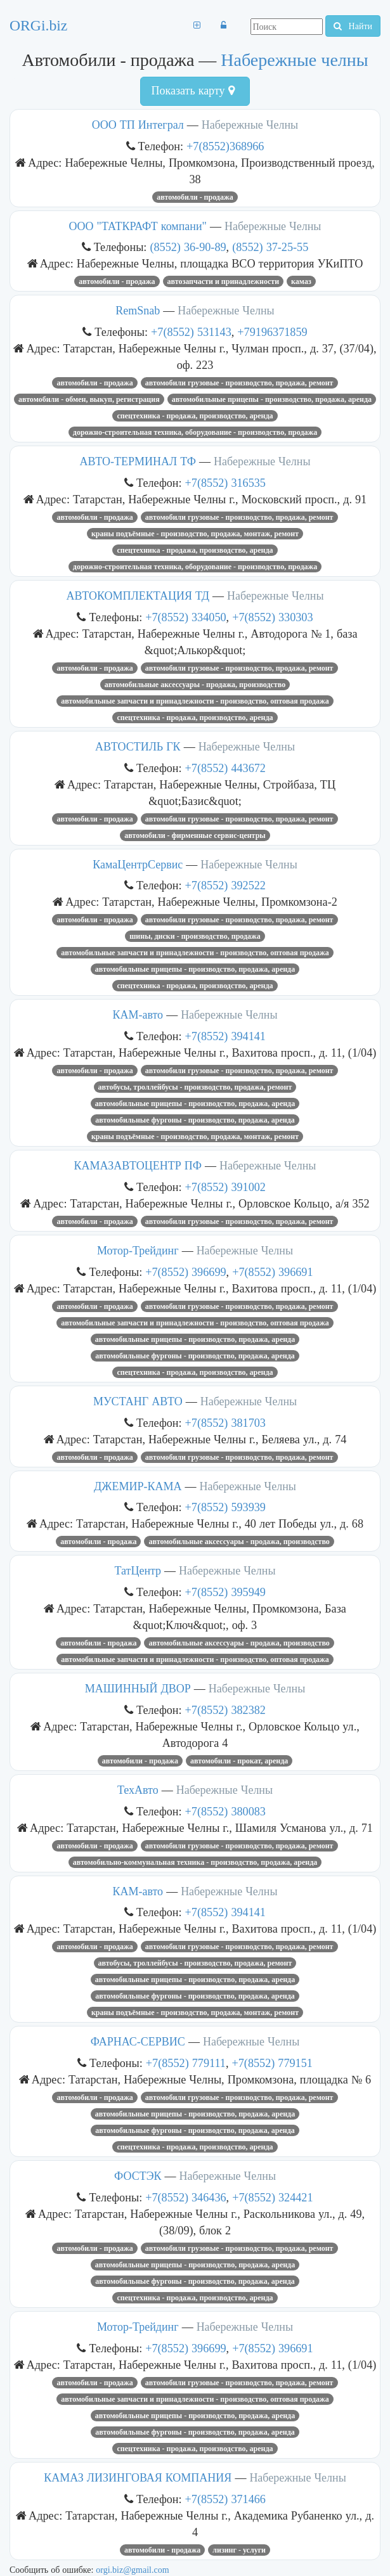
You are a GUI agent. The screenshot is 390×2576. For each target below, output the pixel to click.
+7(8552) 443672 (225, 768)
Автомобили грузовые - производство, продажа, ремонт (239, 383)
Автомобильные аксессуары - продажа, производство (195, 684)
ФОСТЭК (138, 2176)
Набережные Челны (250, 125)
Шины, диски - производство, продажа (195, 936)
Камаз (301, 281)
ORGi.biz (38, 25)
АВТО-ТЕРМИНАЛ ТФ (138, 461)
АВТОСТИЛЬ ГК (138, 746)
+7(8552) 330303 (272, 617)
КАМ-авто (137, 1015)
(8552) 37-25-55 (270, 247)
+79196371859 (272, 332)
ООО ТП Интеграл (138, 125)
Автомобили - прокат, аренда (239, 1761)
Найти (353, 26)
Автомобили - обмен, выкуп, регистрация (89, 399)
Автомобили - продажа (195, 197)
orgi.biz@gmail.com (132, 2569)
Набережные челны (294, 60)
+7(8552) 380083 (225, 1811)
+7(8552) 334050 (185, 617)
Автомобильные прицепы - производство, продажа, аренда (272, 399)
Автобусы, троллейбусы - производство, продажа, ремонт (195, 1087)
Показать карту (192, 90)
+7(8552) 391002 (225, 1187)
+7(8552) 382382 (225, 1710)
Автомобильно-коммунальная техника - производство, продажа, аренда (195, 1862)
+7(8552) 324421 (272, 2197)
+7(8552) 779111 (186, 2063)
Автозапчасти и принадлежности (223, 281)
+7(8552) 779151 (271, 2063)
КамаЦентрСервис (138, 864)
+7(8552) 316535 (225, 483)
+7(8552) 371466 (225, 2499)
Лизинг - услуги (239, 2550)
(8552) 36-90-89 (188, 247)
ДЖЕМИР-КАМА (137, 1486)
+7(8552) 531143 (191, 332)
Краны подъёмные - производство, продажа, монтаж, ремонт (195, 534)
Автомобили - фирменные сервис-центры (194, 835)
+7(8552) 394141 (225, 1036)
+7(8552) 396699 (185, 1272)
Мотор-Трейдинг (138, 1250)
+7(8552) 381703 (225, 1423)
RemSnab (137, 310)
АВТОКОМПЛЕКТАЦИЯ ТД (138, 596)
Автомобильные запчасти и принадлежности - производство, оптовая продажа (194, 701)
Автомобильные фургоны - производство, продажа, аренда (194, 1120)
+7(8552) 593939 (225, 1507)
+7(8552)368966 (225, 146)
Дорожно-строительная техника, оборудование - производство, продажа (195, 432)
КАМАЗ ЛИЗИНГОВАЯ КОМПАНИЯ (137, 2477)
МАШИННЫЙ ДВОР (138, 1688)
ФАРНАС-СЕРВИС (138, 2041)
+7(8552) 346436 (185, 2197)
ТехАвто (138, 1790)
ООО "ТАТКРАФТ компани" (138, 226)
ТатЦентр (137, 1570)
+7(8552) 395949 (225, 1592)
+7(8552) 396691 (272, 1272)
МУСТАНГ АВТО (138, 1401)
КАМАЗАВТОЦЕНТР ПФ (138, 1165)
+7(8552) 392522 (225, 885)
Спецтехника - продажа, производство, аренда (195, 416)
